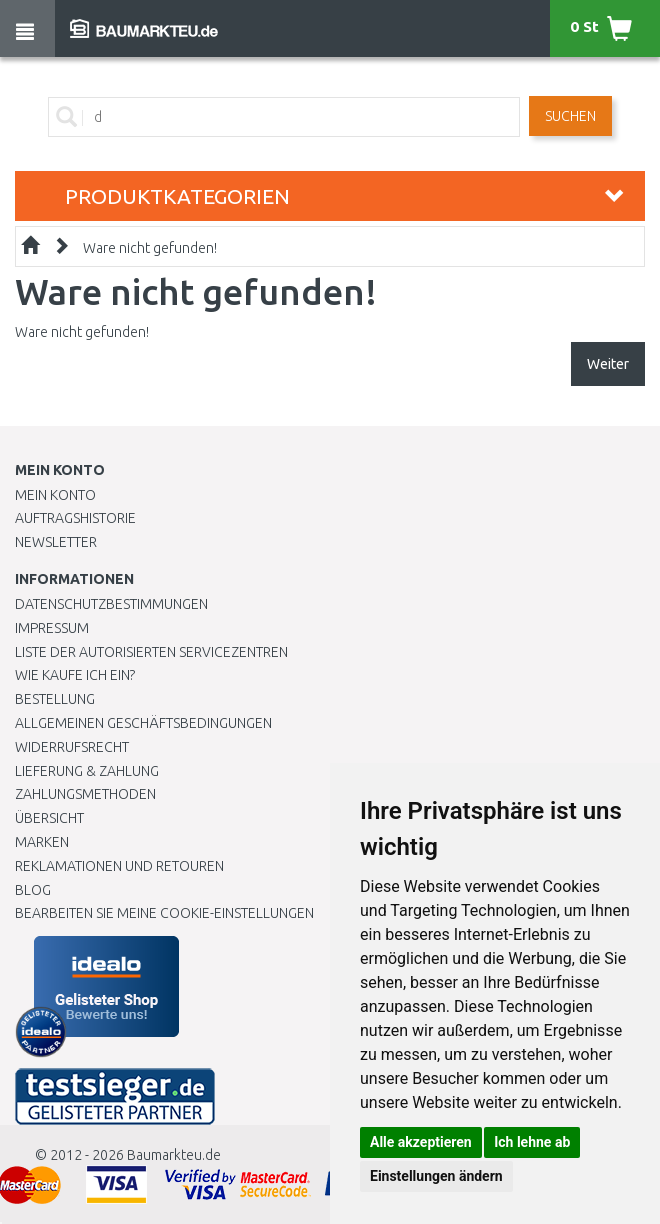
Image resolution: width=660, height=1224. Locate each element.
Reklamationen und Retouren (119, 866)
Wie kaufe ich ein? (75, 675)
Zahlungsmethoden (85, 794)
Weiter (608, 364)
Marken (42, 842)
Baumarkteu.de (174, 1155)
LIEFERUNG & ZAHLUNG (87, 771)
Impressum (52, 628)
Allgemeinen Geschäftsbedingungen (143, 723)
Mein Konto (55, 495)
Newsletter (56, 542)
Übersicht (49, 818)
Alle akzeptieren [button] (421, 1142)
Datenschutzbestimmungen (111, 604)
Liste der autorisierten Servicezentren (151, 652)
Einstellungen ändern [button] (436, 1176)
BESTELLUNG (55, 699)
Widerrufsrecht (72, 747)
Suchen (570, 116)
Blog (33, 890)
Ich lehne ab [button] (532, 1142)
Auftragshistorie (75, 518)
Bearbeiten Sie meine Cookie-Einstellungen (164, 913)
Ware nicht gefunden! (150, 248)
